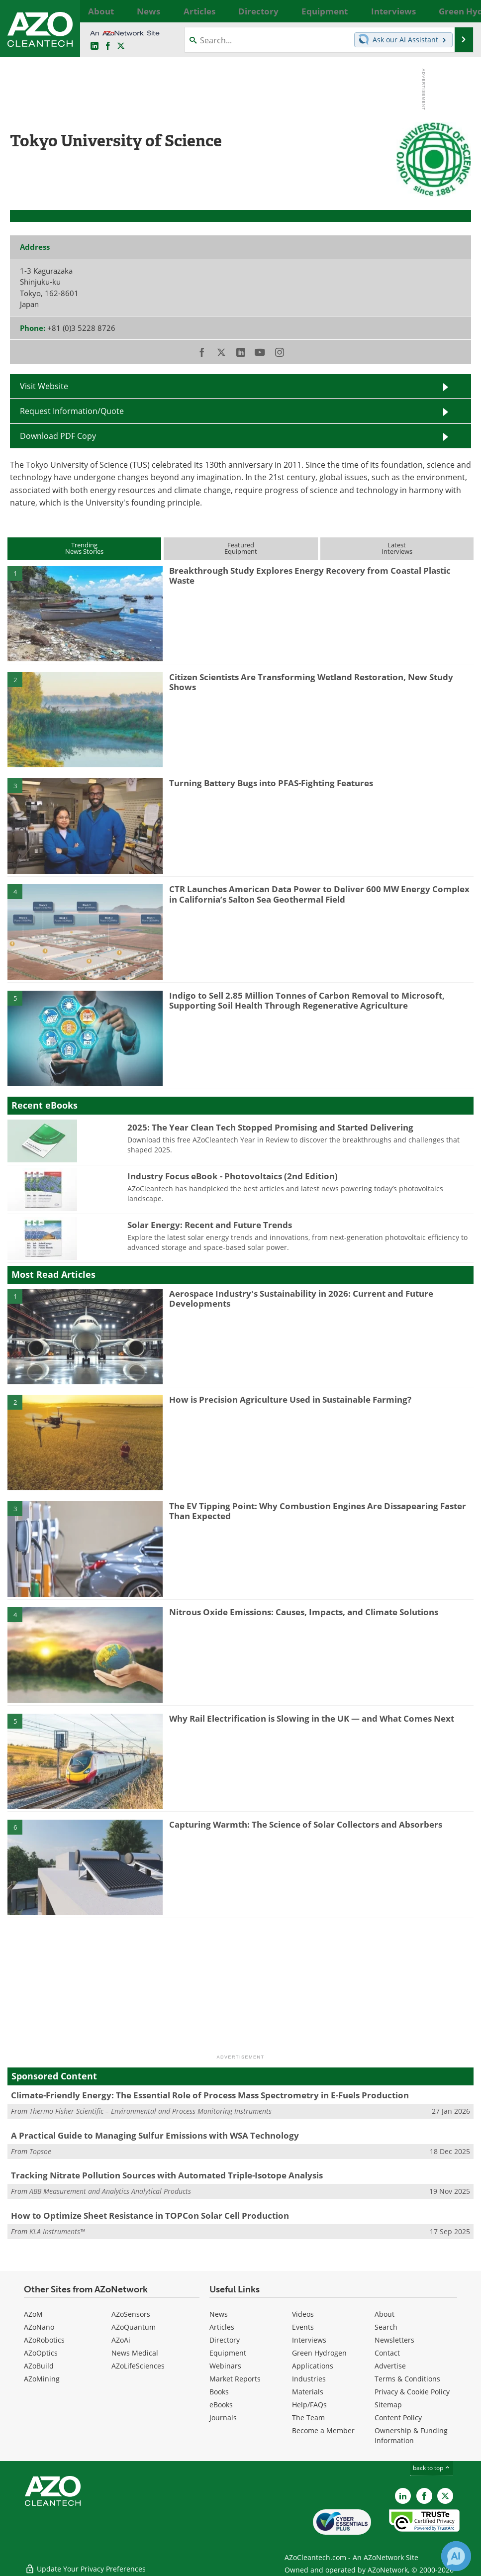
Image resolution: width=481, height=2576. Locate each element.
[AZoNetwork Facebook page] (108, 46)
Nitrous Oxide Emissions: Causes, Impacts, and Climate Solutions (303, 1612)
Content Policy (398, 2417)
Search (386, 2327)
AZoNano (39, 2327)
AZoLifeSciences (138, 2365)
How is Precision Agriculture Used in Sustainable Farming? (290, 1399)
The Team (308, 2417)
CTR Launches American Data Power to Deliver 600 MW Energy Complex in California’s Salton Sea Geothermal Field (319, 894)
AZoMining (42, 2378)
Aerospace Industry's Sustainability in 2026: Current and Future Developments (301, 1298)
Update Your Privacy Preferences (85, 2563)
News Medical (134, 2353)
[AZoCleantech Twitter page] (121, 46)
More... (460, 11)
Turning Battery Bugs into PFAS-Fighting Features (271, 783)
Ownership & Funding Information (411, 2435)
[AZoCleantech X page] (445, 2496)
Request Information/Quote (72, 411)
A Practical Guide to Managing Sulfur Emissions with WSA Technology (155, 2135)
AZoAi (120, 2340)
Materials (307, 2391)
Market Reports (235, 2378)
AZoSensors (130, 2314)
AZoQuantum (133, 2327)
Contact (387, 2353)
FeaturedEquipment (240, 548)
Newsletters (394, 2340)
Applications (312, 2365)
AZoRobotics (44, 2340)
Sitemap (388, 2404)
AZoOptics (41, 2353)
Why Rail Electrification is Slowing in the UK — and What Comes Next (311, 1718)
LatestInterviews (397, 548)
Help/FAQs (309, 2404)
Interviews (309, 2340)
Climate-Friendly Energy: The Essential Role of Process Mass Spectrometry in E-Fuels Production (210, 2095)
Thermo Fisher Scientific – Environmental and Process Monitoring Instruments (150, 2111)
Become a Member (323, 2430)
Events (303, 2327)
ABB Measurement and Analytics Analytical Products (110, 2191)
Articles (221, 2327)
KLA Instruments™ (57, 2231)
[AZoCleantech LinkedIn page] (94, 46)
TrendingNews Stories (84, 548)
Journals (223, 2417)
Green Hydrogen (319, 2353)
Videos (303, 2314)
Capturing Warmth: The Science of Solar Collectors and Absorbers (305, 1824)
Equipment (227, 2353)
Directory (224, 2340)
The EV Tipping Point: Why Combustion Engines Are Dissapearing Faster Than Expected (317, 1511)
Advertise (390, 2365)
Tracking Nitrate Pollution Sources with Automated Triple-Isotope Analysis (167, 2175)
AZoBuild (39, 2365)
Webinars (225, 2365)
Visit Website (44, 386)
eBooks (221, 2404)
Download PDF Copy (58, 435)
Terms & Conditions (407, 2378)
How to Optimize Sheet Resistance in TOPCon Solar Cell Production (150, 2215)
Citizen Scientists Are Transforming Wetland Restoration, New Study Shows (311, 682)
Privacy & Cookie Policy (412, 2391)
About (384, 2314)
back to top (432, 2468)
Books (219, 2391)
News (218, 2314)
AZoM (33, 2314)
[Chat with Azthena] (456, 2556)
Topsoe (40, 2151)
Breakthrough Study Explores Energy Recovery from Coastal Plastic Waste (310, 575)
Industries (309, 2378)
